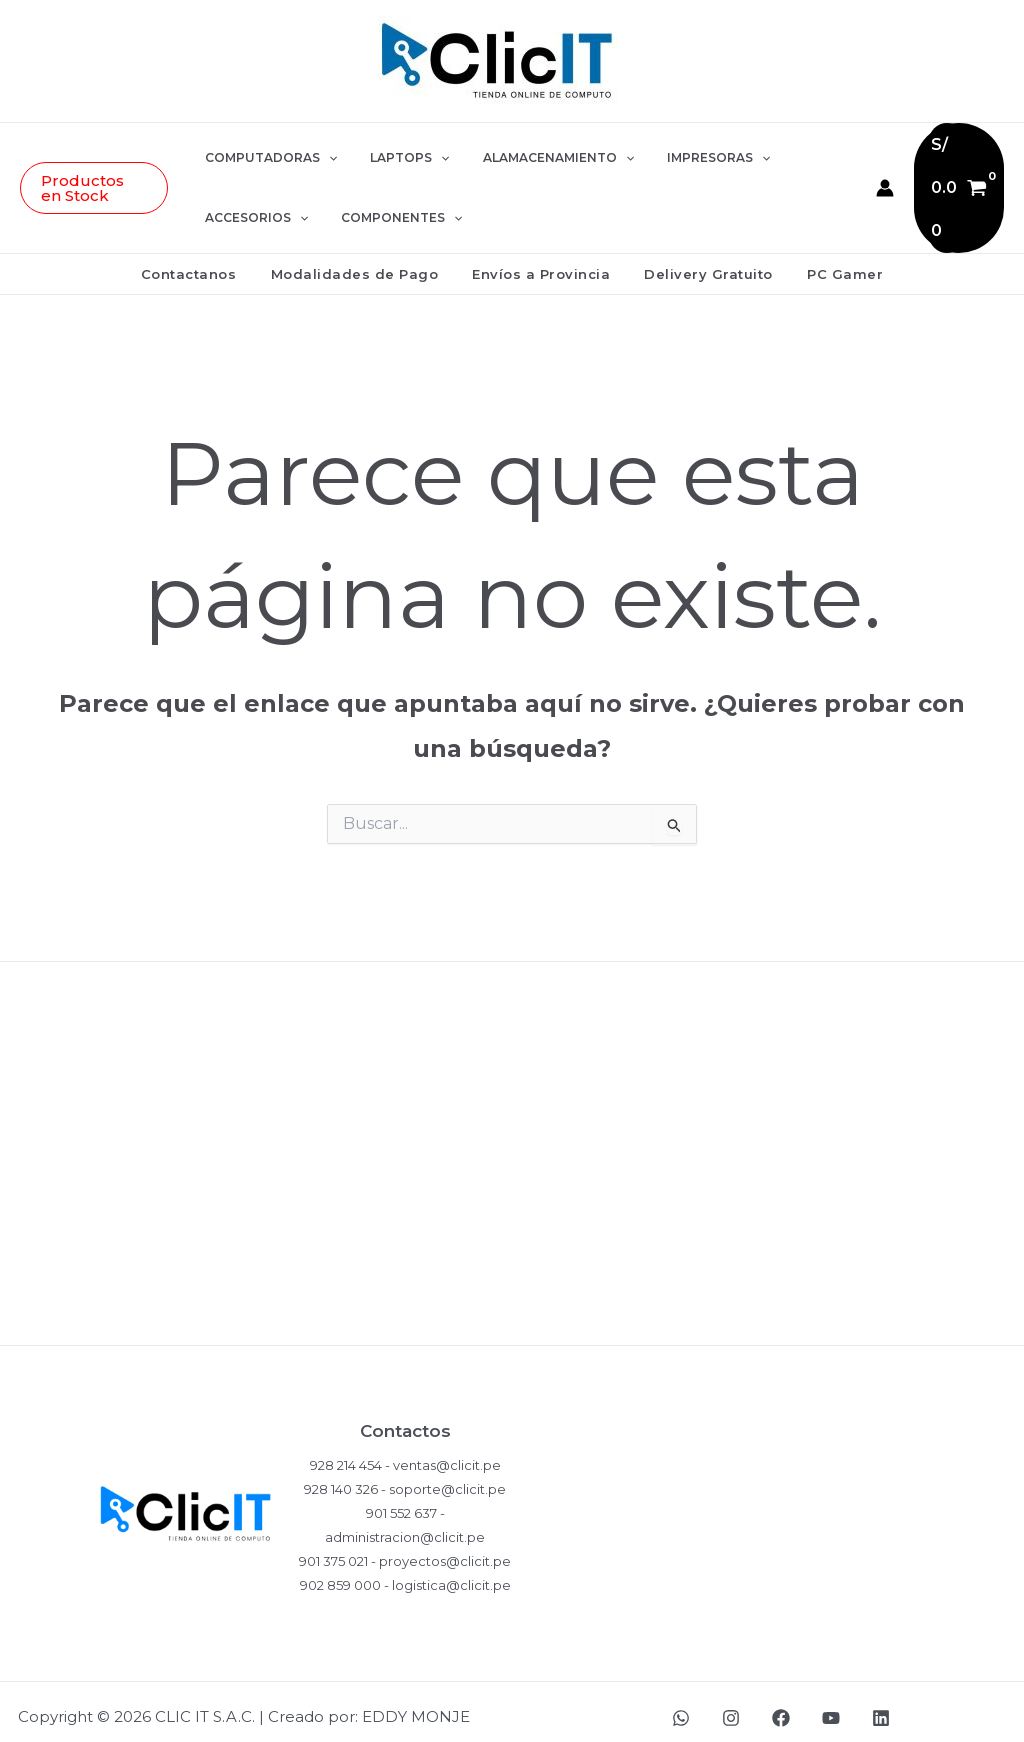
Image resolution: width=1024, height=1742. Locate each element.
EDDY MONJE (416, 1706)
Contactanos (205, 264)
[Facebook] (781, 1708)
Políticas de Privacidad (512, 1053)
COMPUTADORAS (273, 153)
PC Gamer (829, 264)
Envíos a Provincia (541, 264)
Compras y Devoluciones (512, 1118)
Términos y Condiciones (512, 1248)
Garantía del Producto (512, 1183)
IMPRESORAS (693, 153)
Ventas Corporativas (512, 1313)
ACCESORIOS (258, 213)
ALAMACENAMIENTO (541, 153)
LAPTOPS (402, 153)
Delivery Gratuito (700, 264)
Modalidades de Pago (363, 264)
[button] (97, 183)
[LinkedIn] (881, 1708)
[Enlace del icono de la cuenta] (881, 183)
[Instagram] (731, 1708)
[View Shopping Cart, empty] (957, 183)
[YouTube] (831, 1708)
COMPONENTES (394, 213)
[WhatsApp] (681, 1708)
